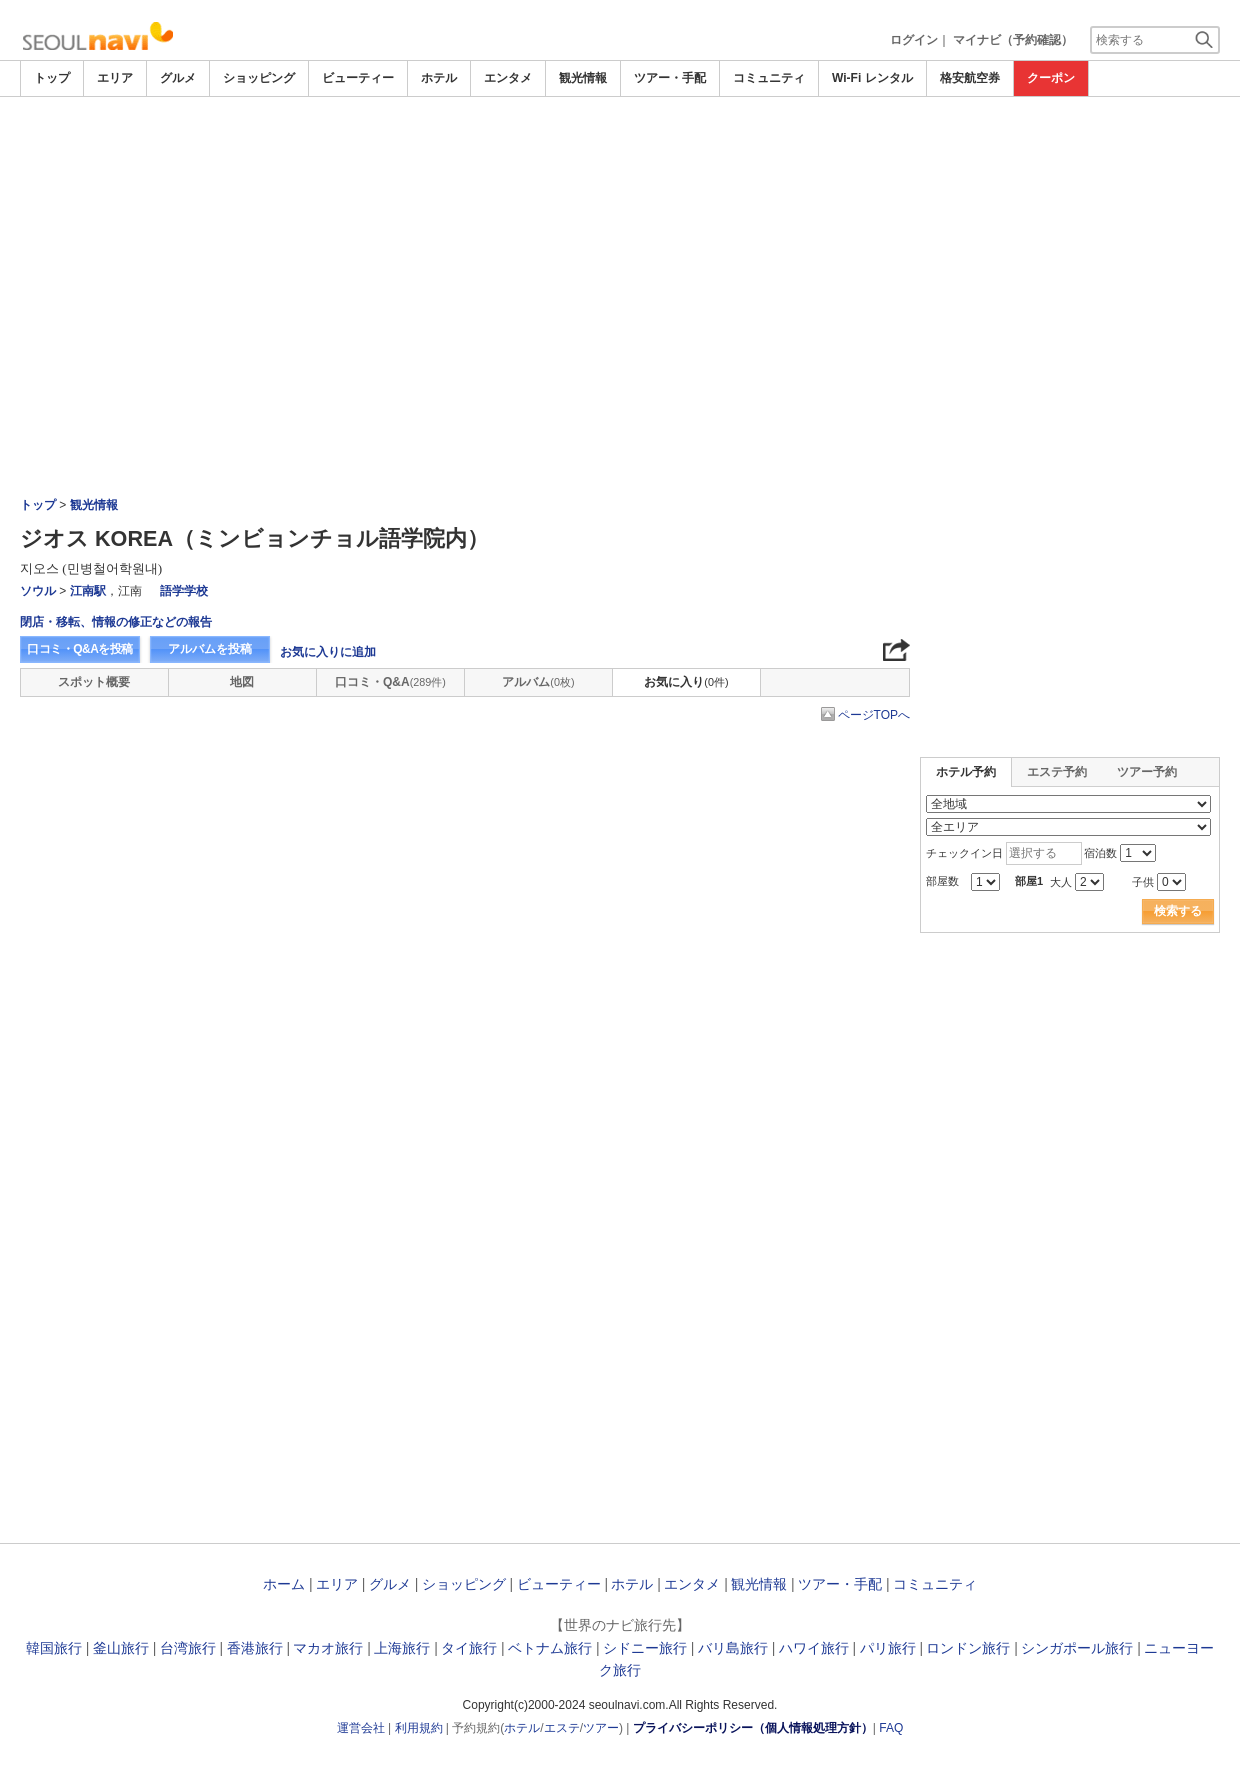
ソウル (38, 591)
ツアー (601, 1728)
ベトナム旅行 (550, 1648)
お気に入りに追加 (328, 652)
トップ (52, 78)
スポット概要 (94, 682)
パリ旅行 (888, 1648)
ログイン (914, 40)
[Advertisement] (620, 152)
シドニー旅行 (645, 1648)
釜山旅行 (121, 1648)
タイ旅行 (469, 1648)
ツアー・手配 (670, 78)
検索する (1178, 911)
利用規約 (419, 1728)
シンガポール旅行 (1077, 1648)
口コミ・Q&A (390, 682)
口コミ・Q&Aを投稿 (80, 649)
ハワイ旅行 (814, 1648)
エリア (115, 78)
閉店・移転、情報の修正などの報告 (116, 622)
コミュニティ (769, 78)
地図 (242, 682)
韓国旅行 (54, 1648)
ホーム (284, 1584)
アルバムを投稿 (210, 649)
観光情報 (583, 78)
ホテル (439, 78)
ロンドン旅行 (968, 1648)
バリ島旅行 (733, 1648)
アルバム (538, 682)
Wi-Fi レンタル (872, 78)
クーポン (1051, 78)
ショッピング (259, 78)
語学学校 (184, 591)
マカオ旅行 (328, 1648)
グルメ (178, 78)
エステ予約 (1057, 772)
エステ (562, 1728)
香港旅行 (255, 1648)
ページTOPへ (874, 715)
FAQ (891, 1728)
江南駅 (88, 591)
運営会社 (361, 1728)
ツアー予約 (1147, 772)
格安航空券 (970, 78)
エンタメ (508, 78)
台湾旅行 (188, 1648)
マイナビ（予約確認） (1013, 40)
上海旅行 (402, 1648)
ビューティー (358, 78)
